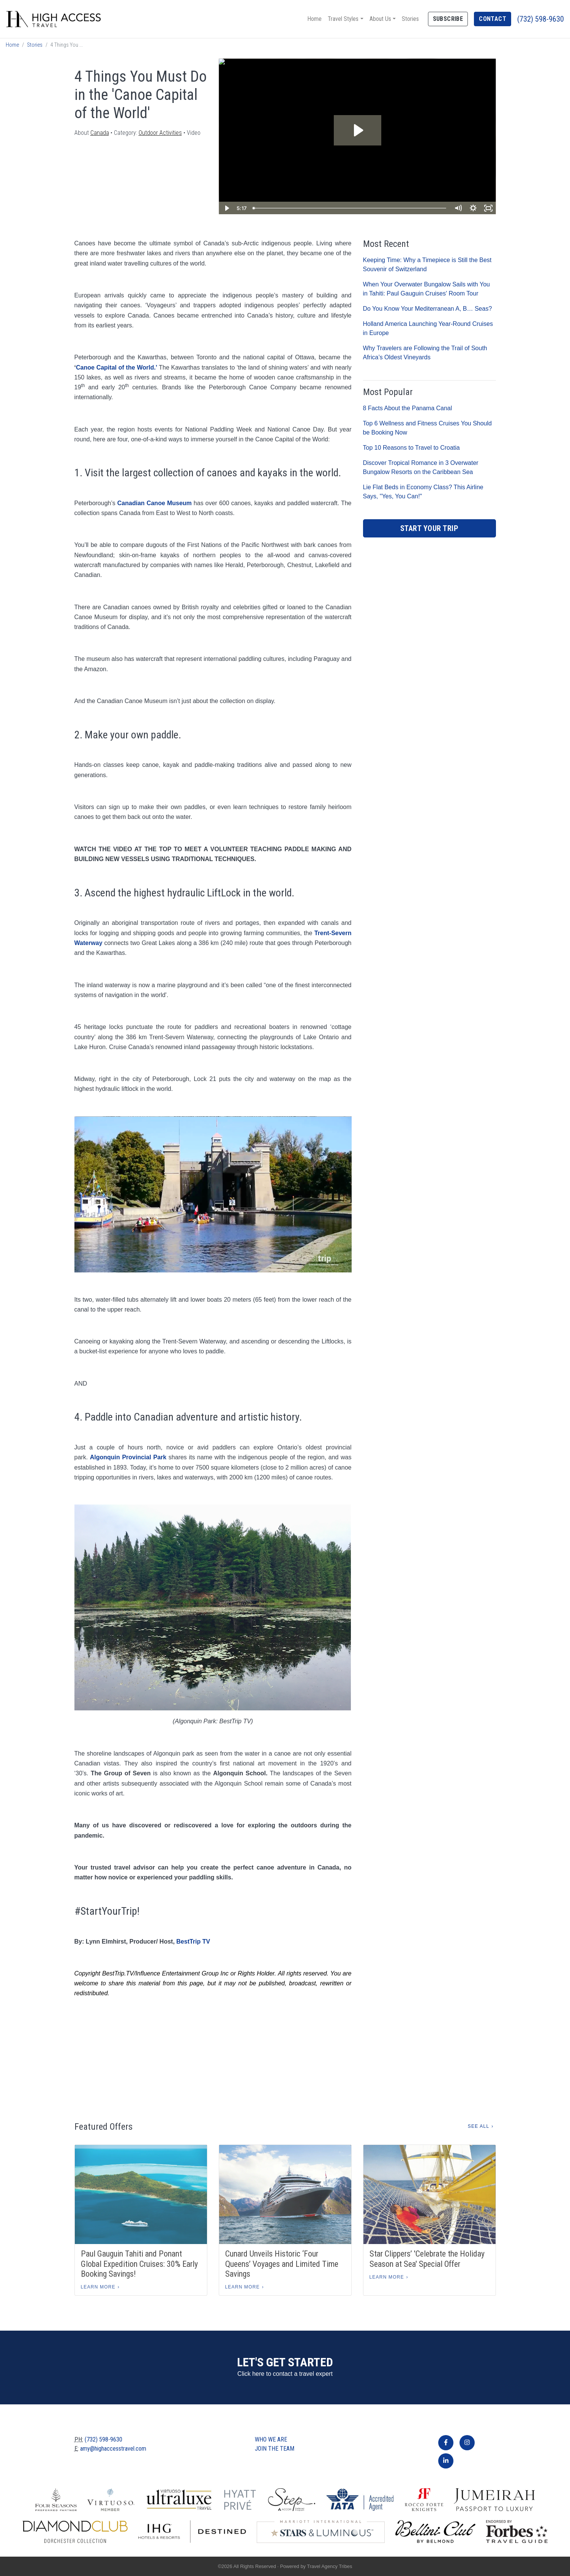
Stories (410, 18)
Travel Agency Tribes (329, 2566)
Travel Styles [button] (343, 18)
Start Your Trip (429, 528)
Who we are (271, 2439)
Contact (492, 18)
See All (478, 2126)
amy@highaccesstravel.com (113, 2448)
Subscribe (448, 18)
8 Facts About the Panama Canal (407, 408)
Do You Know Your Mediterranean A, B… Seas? (427, 308)
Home (314, 18)
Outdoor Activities (160, 132)
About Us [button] (380, 18)
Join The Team (274, 2448)
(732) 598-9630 (540, 19)
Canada (99, 132)
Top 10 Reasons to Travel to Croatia (411, 447)
